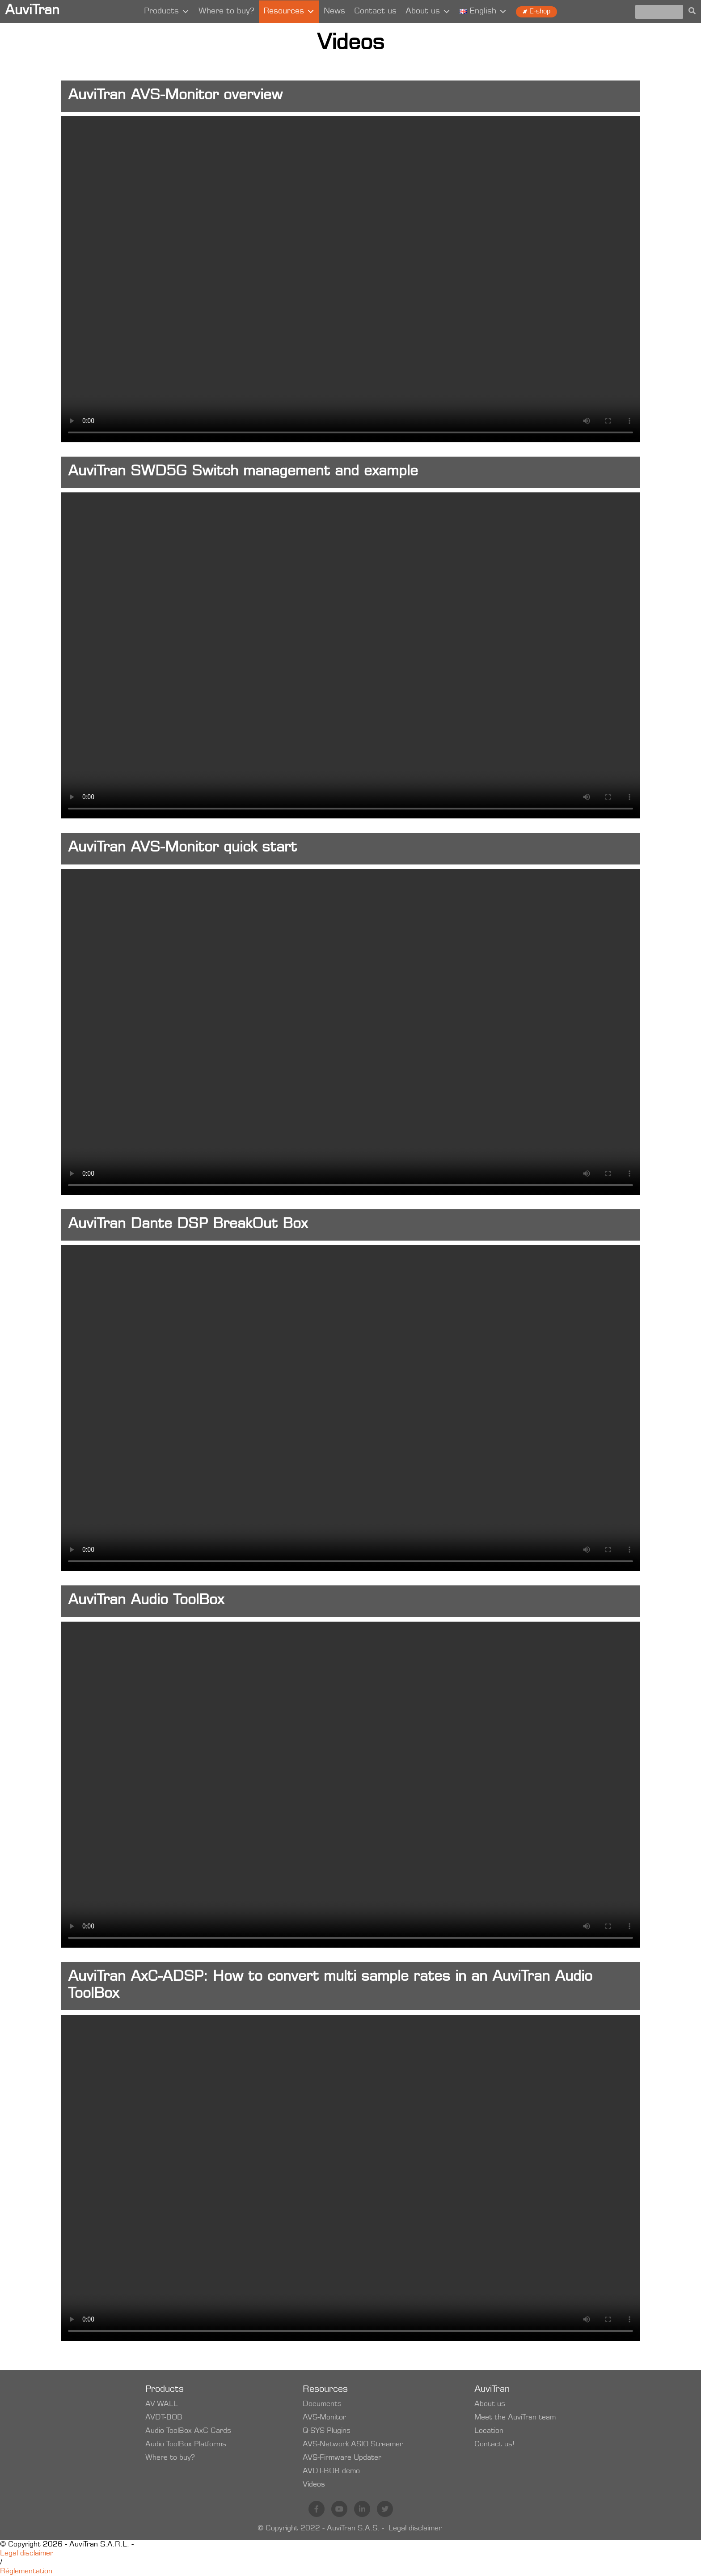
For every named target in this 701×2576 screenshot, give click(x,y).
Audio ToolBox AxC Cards (188, 2431)
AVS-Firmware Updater (342, 2458)
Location (488, 2431)
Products (167, 11)
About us (428, 11)
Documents (322, 2404)
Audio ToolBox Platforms (185, 2444)
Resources (289, 11)
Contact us (375, 12)
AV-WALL (161, 2404)
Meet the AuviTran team (515, 2417)
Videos (314, 2484)
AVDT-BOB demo (331, 2471)
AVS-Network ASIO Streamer (353, 2444)
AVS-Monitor (324, 2417)
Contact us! (494, 2444)
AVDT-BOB (163, 2417)
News (334, 12)
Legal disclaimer (415, 2528)
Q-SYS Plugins (326, 2431)
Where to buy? (226, 12)
